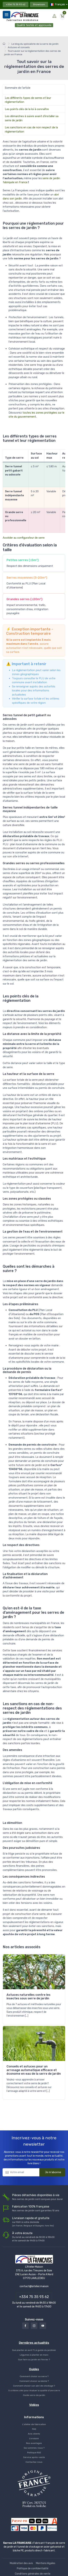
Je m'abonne (50, 2172)
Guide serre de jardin (34, 2395)
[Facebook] (25, 2325)
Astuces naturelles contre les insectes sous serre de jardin (28, 1996)
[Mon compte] (54, 16)
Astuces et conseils (19, 47)
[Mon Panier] (62, 16)
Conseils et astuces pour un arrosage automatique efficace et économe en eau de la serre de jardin (34, 2070)
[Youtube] (43, 2325)
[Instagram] (34, 2325)
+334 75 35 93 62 (15, 4)
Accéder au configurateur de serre (24, 537)
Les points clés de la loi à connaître (27, 109)
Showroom (39, 4)
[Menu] (6, 14)
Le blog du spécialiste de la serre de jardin (35, 44)
